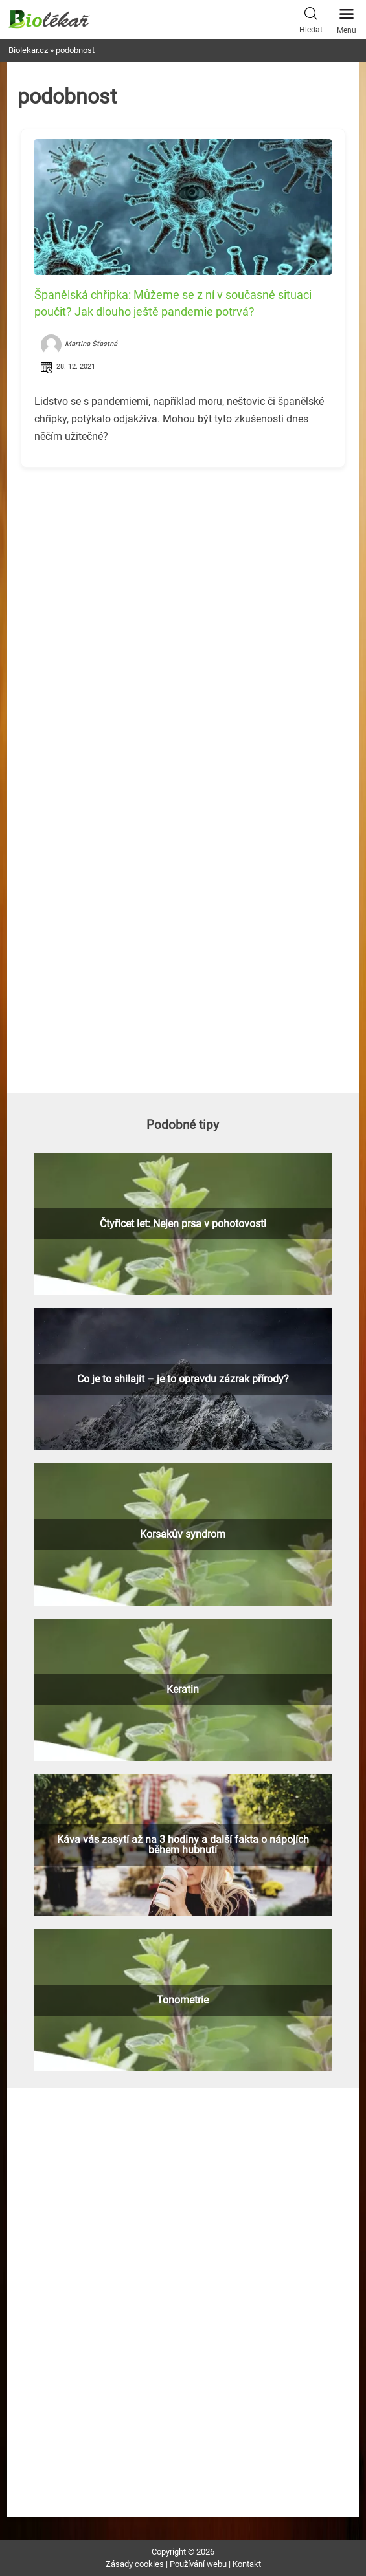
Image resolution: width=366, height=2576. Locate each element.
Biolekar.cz (28, 50)
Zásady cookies (135, 2564)
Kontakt (247, 2564)
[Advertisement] (182, 568)
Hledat (311, 18)
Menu (347, 17)
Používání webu (198, 2564)
